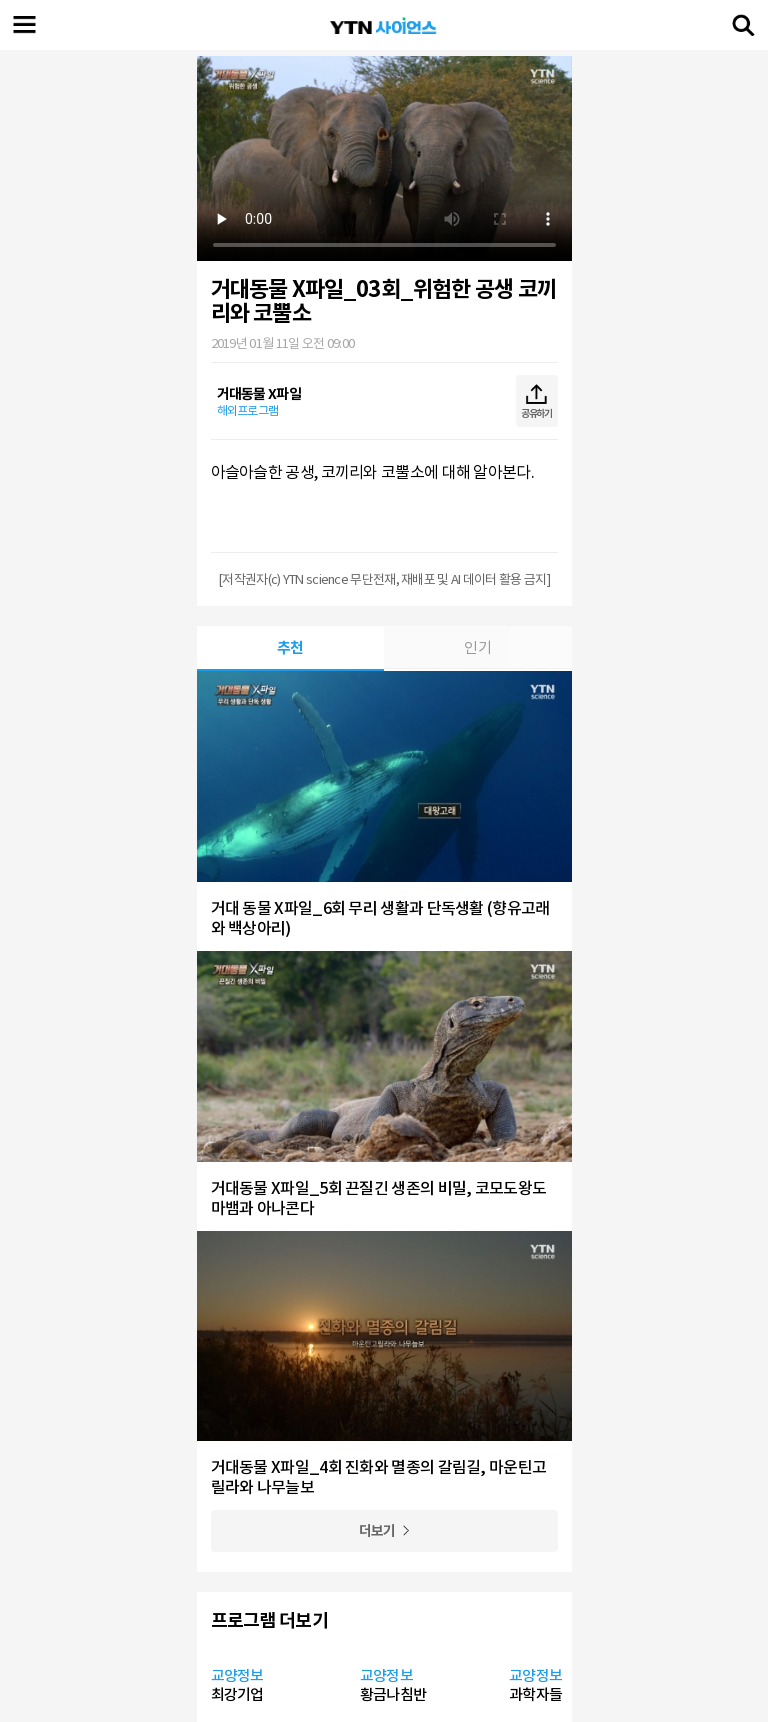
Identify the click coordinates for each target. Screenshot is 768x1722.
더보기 (377, 1531)
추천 (290, 647)
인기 (477, 647)
